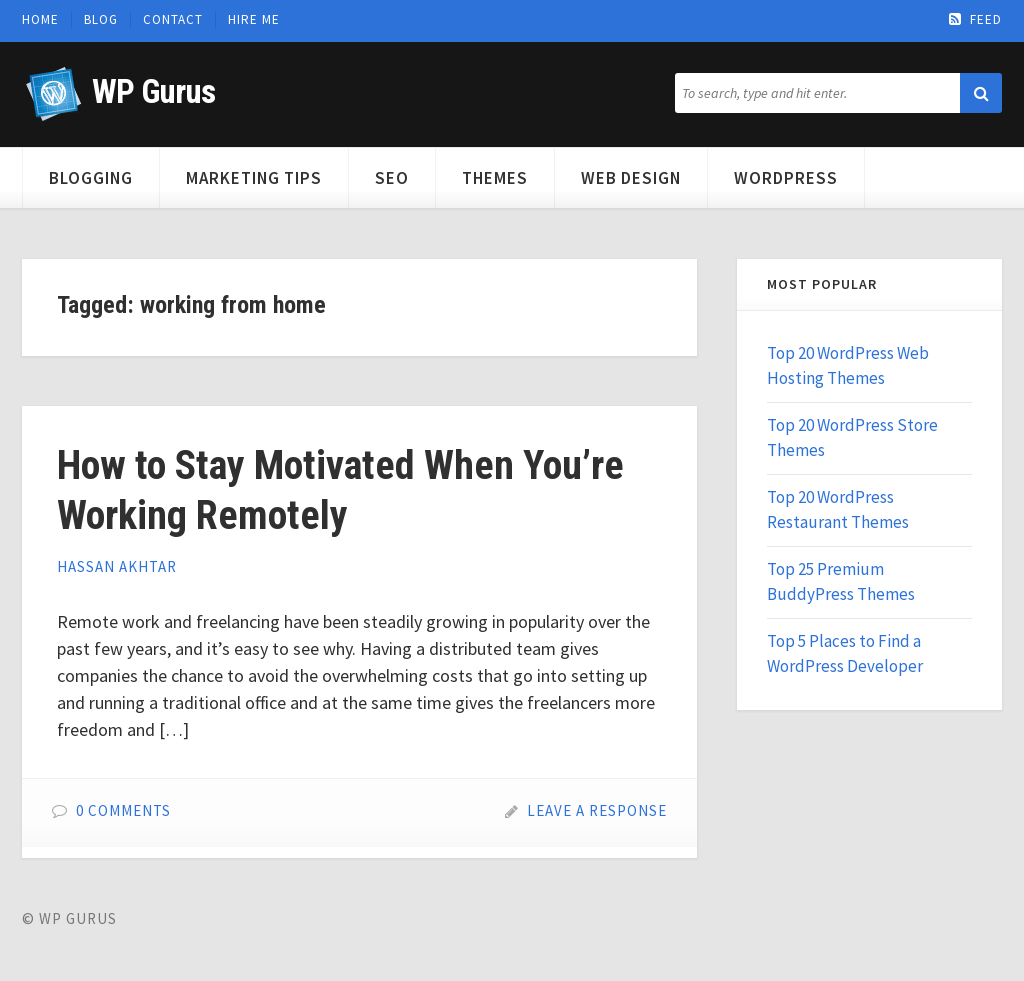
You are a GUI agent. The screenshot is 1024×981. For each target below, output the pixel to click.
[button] (981, 93)
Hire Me (254, 20)
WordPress (786, 178)
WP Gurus (153, 91)
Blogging (91, 178)
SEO (392, 178)
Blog (101, 20)
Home (40, 20)
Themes (495, 178)
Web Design (631, 178)
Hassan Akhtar (117, 566)
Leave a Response (597, 810)
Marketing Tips (254, 178)
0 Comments (123, 810)
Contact (173, 20)
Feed (975, 20)
